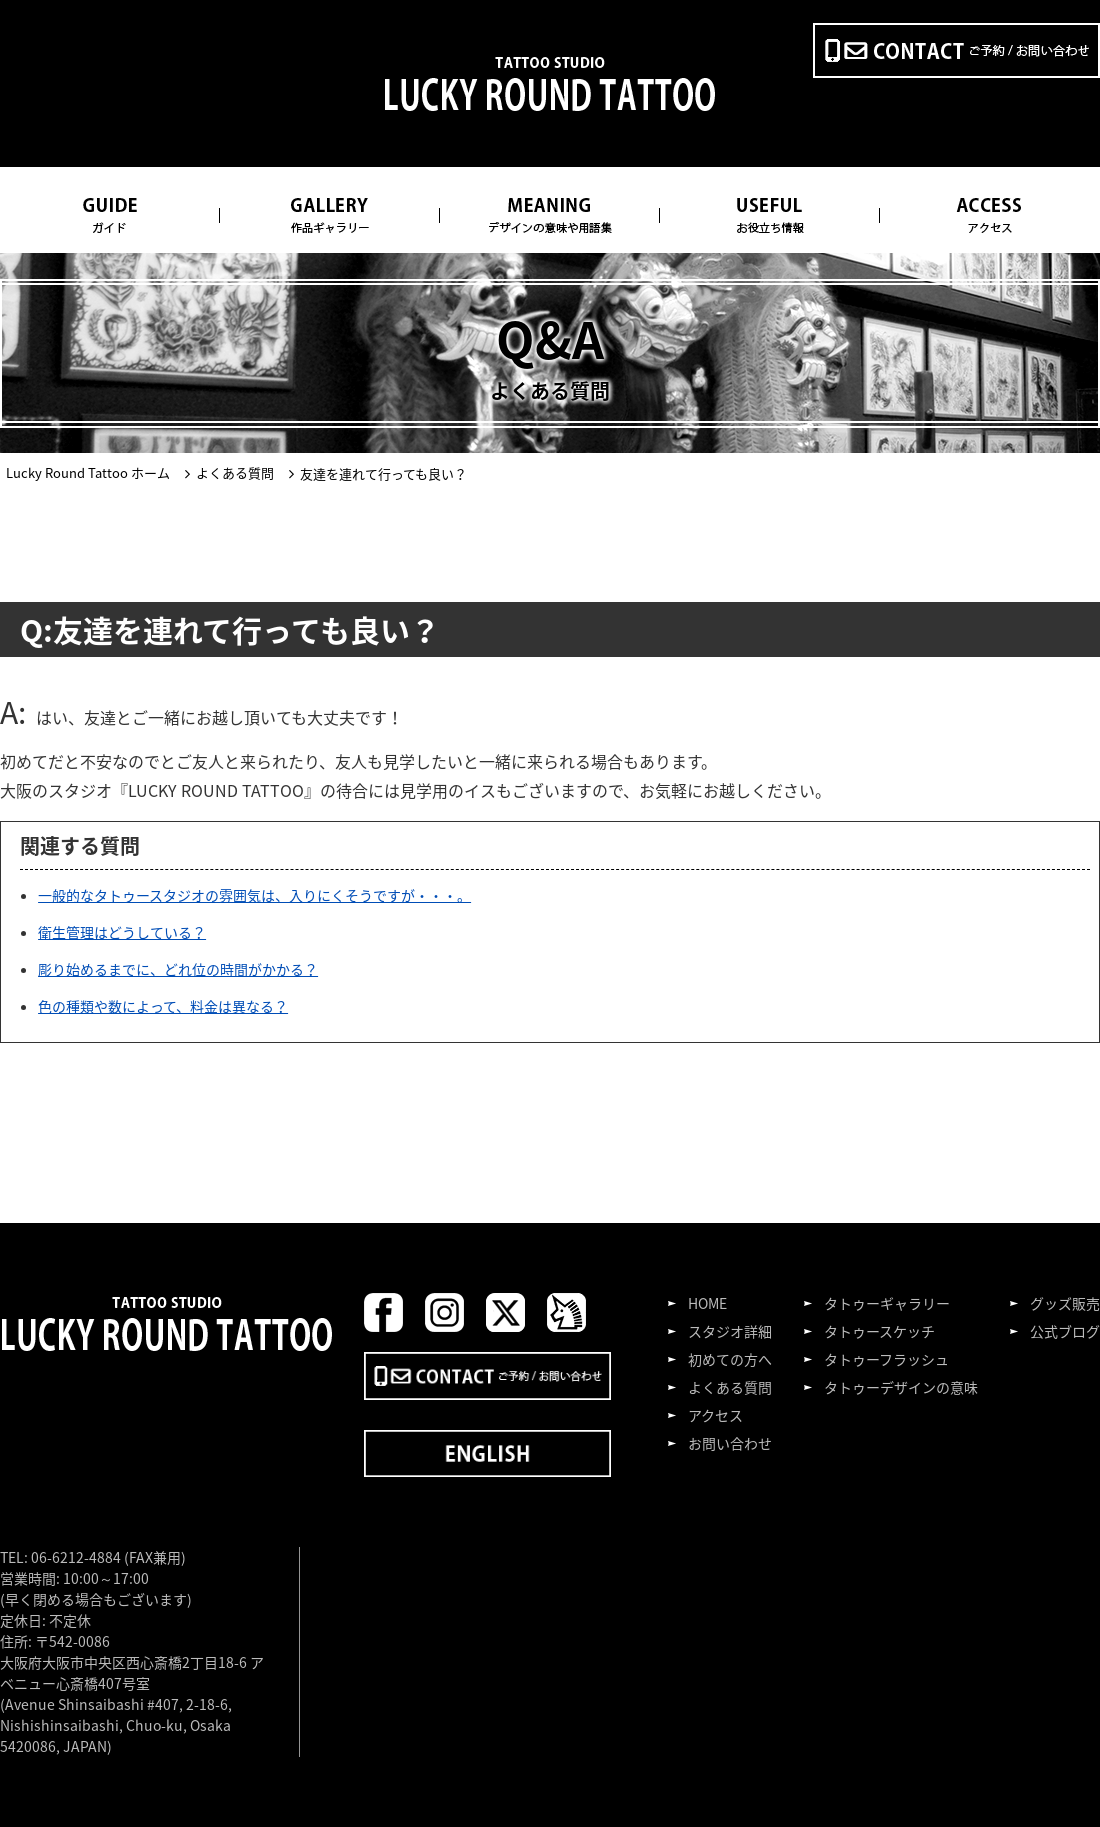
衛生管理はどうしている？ (122, 932)
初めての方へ (730, 1359)
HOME (707, 1303)
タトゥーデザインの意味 (901, 1387)
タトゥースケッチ (879, 1331)
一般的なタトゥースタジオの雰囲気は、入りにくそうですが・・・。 (254, 895)
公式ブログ (1065, 1331)
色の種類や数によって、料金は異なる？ (163, 1006)
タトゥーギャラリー (887, 1303)
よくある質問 (730, 1387)
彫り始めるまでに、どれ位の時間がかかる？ (178, 969)
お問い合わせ (730, 1443)
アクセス (715, 1415)
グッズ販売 (1065, 1303)
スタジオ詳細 (730, 1331)
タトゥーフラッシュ (886, 1359)
